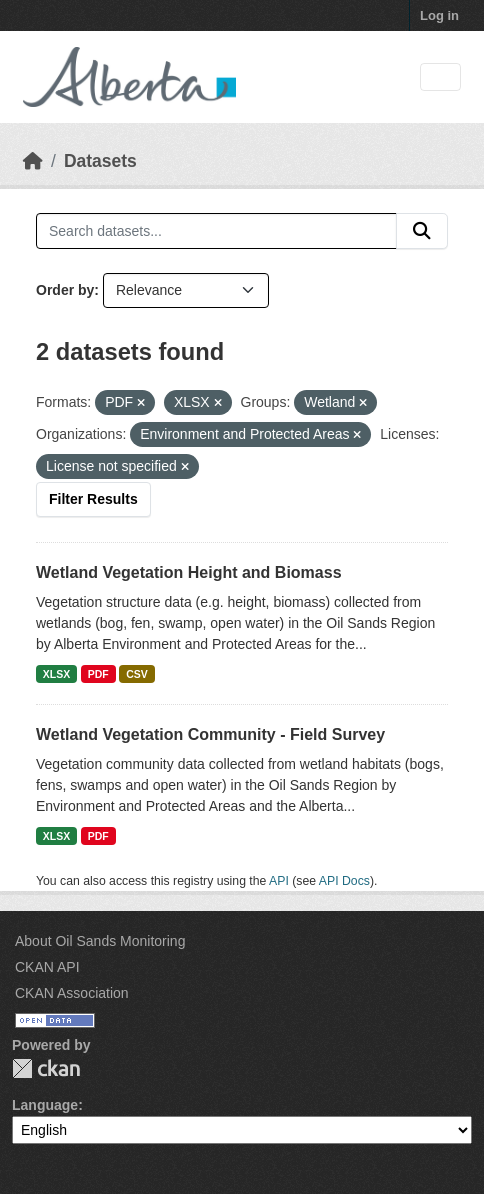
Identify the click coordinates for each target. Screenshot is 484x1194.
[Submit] (422, 231)
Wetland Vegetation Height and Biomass (189, 572)
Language (45, 1105)
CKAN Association (72, 993)
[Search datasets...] (216, 231)
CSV (137, 674)
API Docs (344, 881)
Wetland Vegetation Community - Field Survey (210, 734)
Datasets (100, 161)
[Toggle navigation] (440, 77)
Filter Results (93, 499)
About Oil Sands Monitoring (100, 941)
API (279, 881)
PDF (98, 674)
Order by (65, 290)
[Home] (33, 161)
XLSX (56, 674)
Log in (439, 15)
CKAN (46, 1068)
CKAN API (47, 967)
